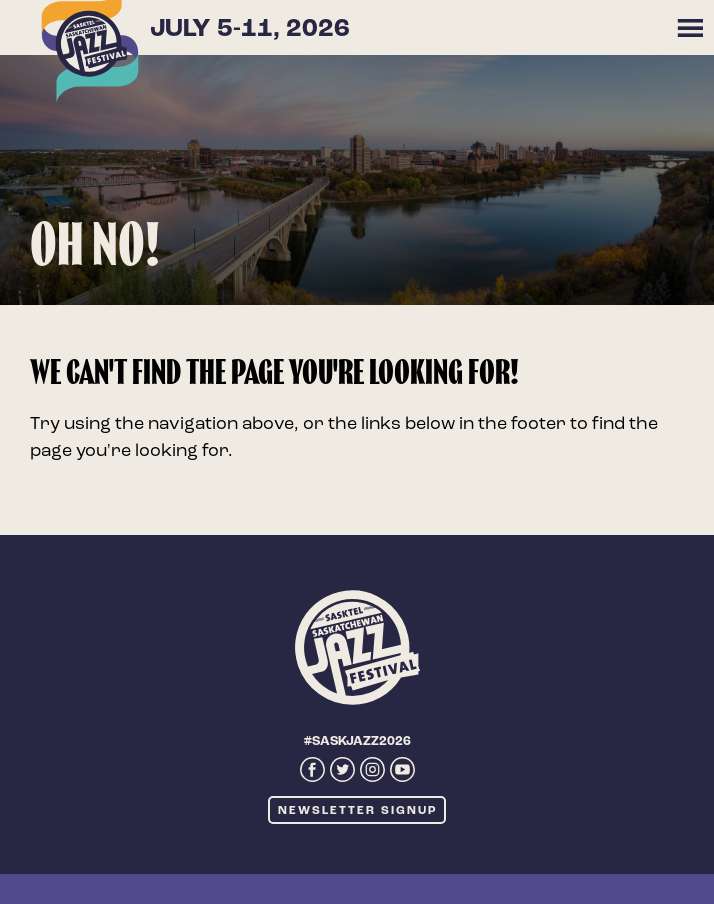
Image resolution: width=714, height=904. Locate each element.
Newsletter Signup (357, 811)
